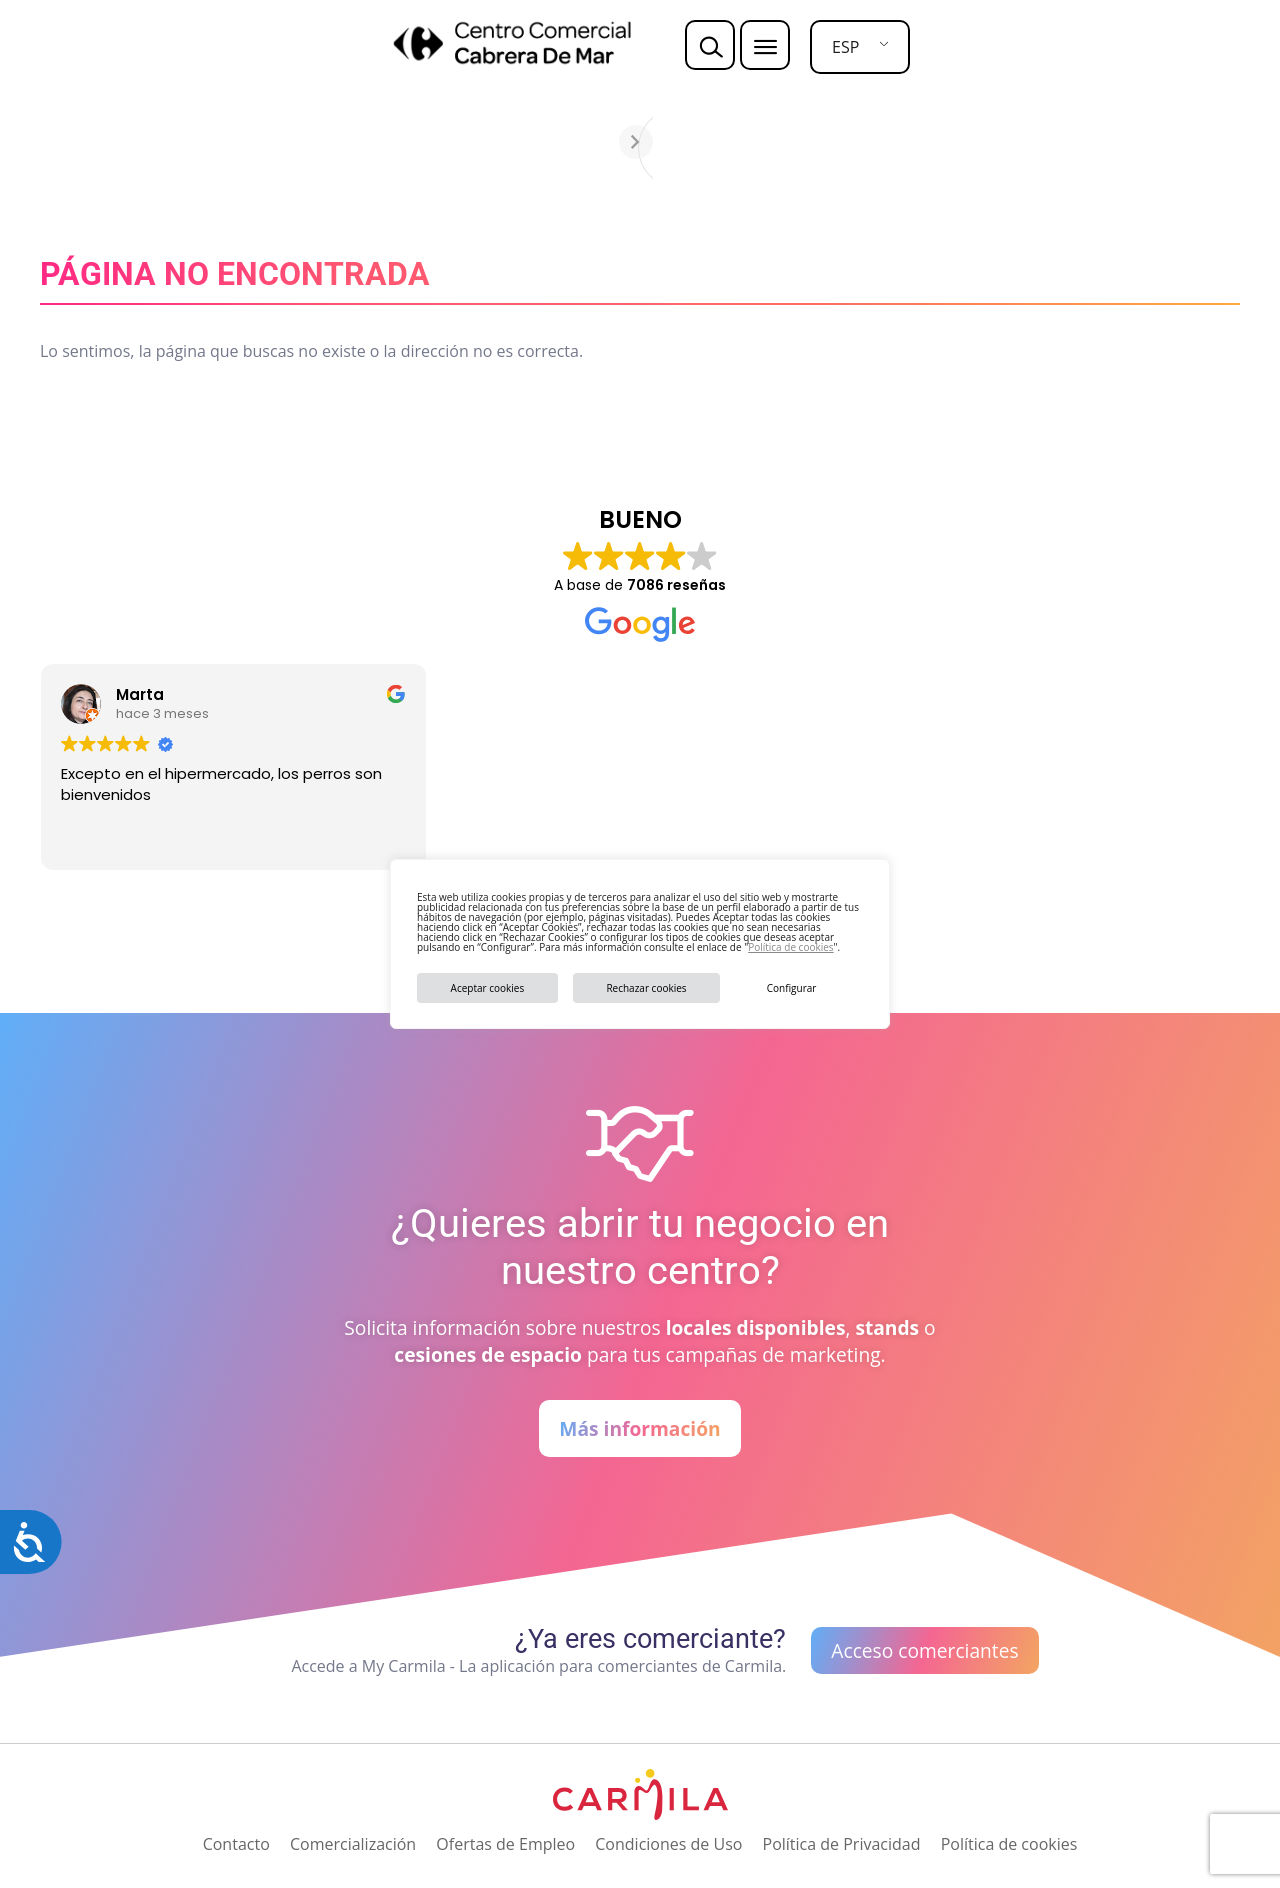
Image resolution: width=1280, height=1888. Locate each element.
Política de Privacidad (842, 1844)
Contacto (236, 1844)
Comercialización (353, 1844)
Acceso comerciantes (924, 1650)
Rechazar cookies (646, 988)
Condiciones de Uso (668, 1844)
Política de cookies (790, 947)
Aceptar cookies (488, 988)
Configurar (792, 988)
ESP (845, 47)
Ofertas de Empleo (505, 1844)
